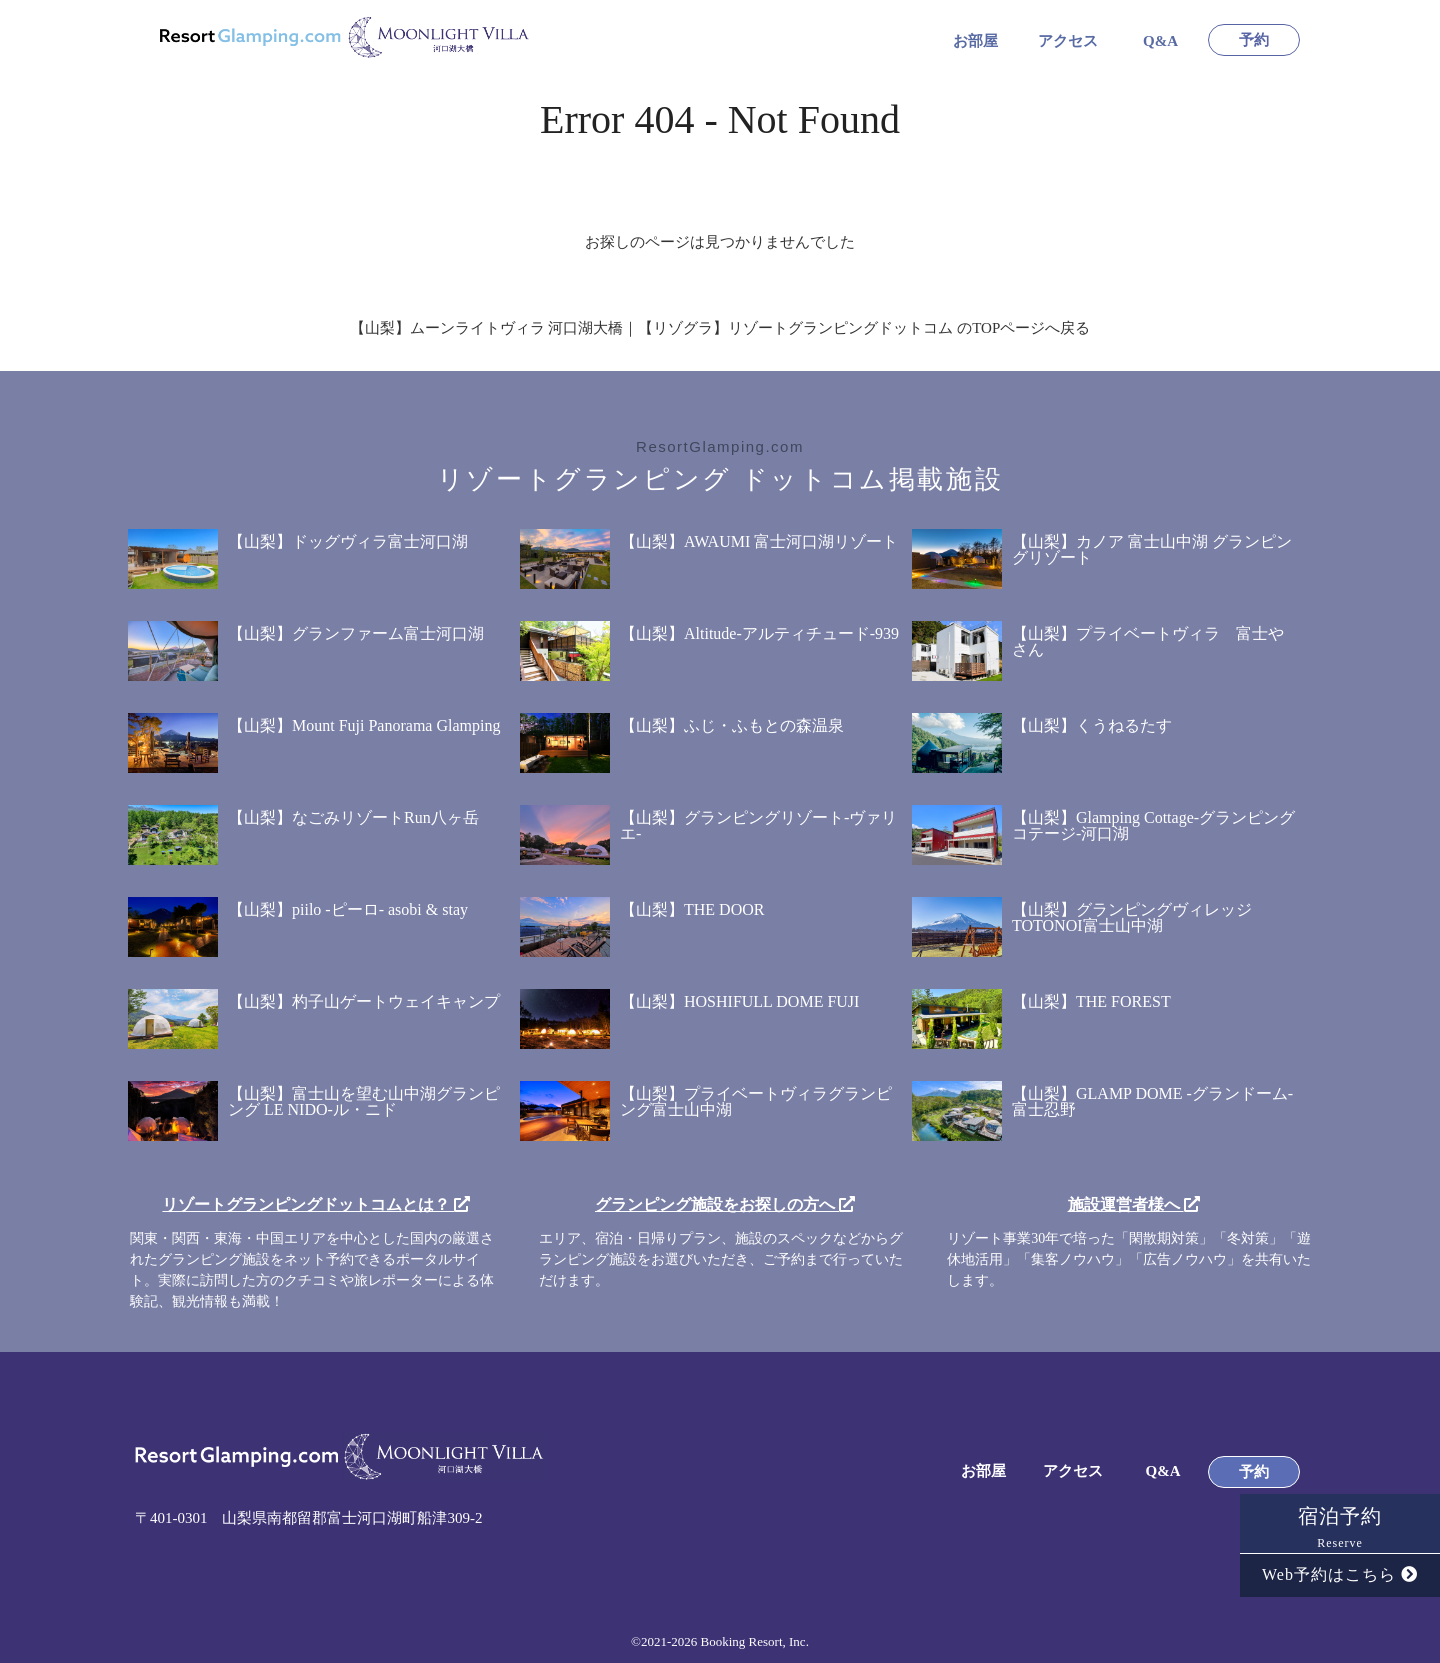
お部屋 (975, 41)
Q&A (1160, 41)
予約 (1254, 40)
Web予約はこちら (1340, 1574)
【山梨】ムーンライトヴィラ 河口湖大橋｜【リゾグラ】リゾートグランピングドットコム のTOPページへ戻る (720, 328)
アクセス (1068, 41)
